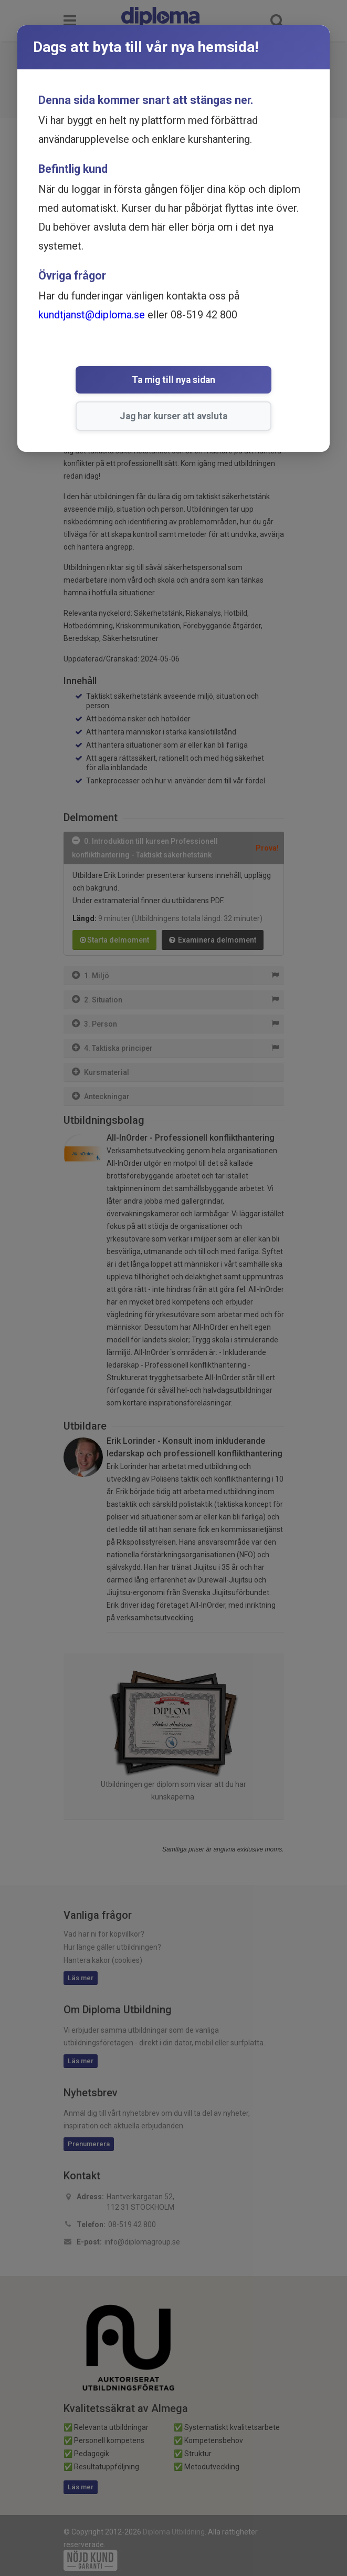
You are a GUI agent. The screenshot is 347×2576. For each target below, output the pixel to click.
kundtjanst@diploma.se (91, 314)
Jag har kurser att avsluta (236, 381)
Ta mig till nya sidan (98, 381)
